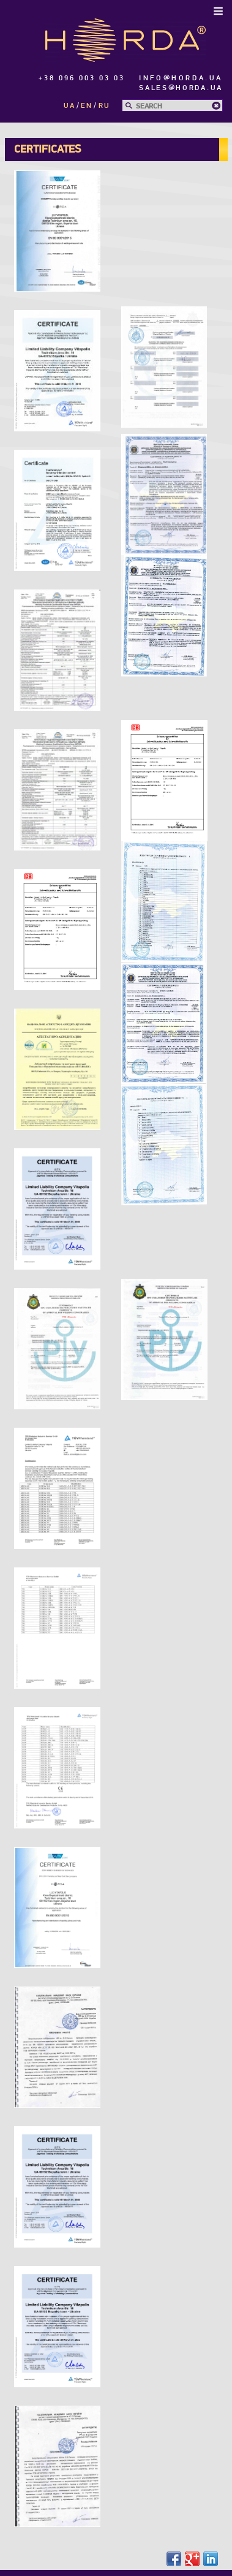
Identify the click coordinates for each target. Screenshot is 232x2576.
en (86, 105)
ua (69, 105)
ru (104, 105)
